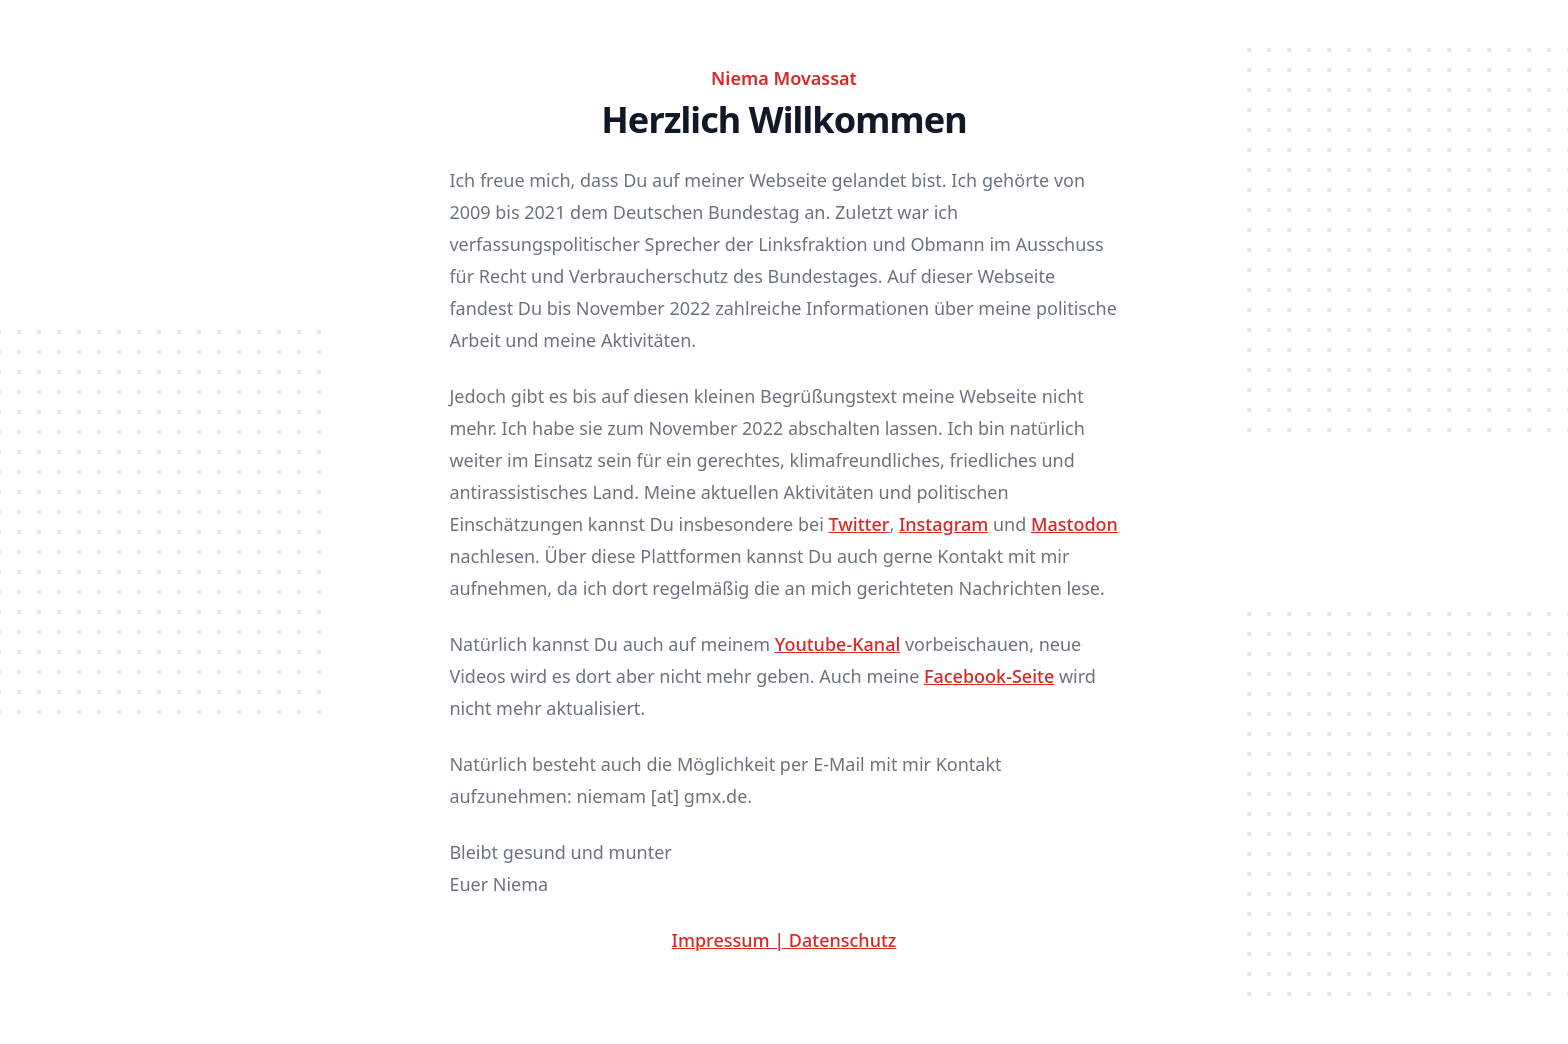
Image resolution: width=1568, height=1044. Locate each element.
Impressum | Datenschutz (784, 940)
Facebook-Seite (989, 676)
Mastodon (1074, 524)
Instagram (943, 524)
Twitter (859, 524)
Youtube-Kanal (837, 644)
